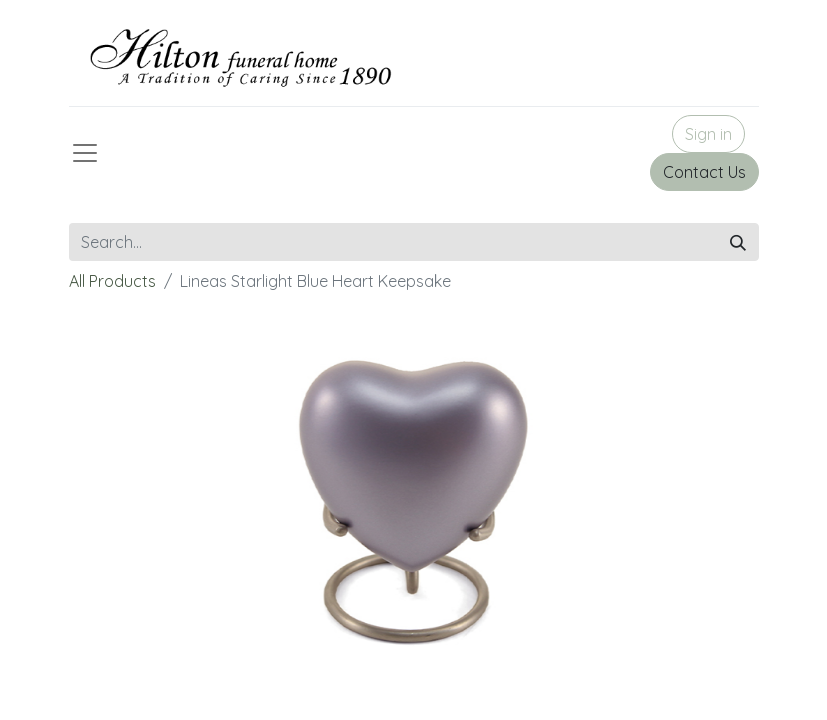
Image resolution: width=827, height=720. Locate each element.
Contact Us (704, 172)
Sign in (708, 134)
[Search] (738, 242)
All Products (112, 281)
